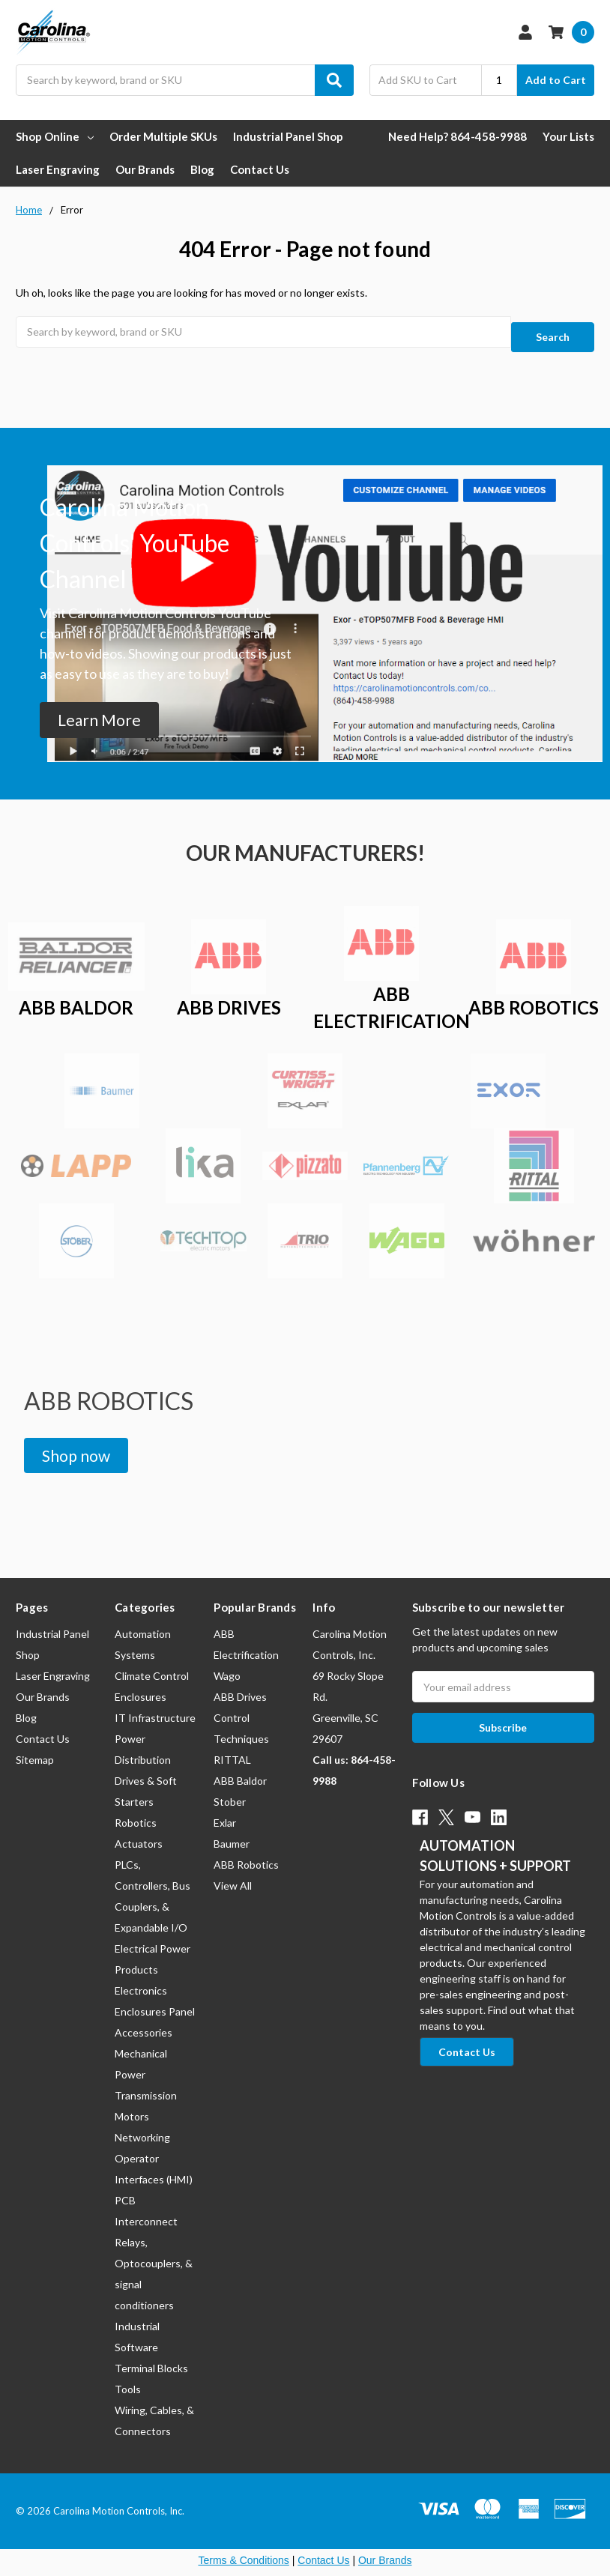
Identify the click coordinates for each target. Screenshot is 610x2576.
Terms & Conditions (243, 2548)
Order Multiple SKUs (163, 136)
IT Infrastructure (155, 1705)
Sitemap (35, 1747)
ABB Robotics (246, 1852)
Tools (128, 2377)
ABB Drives (240, 1684)
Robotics (136, 1810)
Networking (142, 2125)
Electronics (141, 1978)
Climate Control (152, 1663)
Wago (227, 1663)
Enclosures (140, 1684)
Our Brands (145, 169)
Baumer (232, 1831)
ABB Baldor (240, 1768)
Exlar (225, 1810)
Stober (230, 1789)
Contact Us (259, 169)
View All (233, 1873)
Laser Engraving (58, 169)
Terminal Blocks (151, 2356)
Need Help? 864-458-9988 (457, 136)
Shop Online (55, 136)
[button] (99, 708)
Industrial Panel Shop (288, 136)
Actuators (139, 1831)
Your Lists (568, 136)
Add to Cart (555, 79)
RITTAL (232, 1747)
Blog (202, 169)
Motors (132, 2104)
